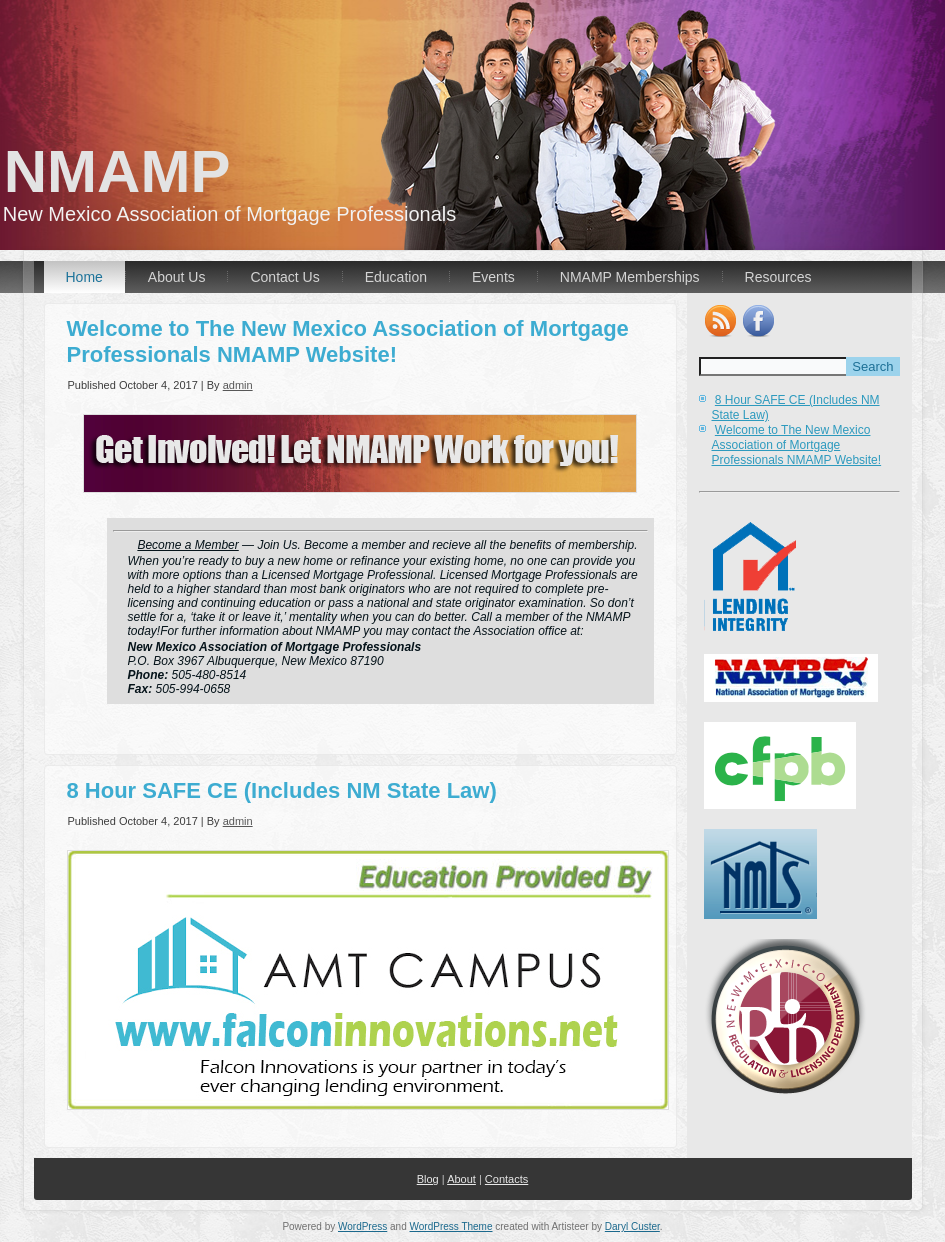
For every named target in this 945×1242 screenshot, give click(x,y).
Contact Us (284, 277)
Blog (428, 1179)
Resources (778, 277)
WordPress (362, 1226)
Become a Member (187, 545)
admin (238, 385)
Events (493, 277)
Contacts (506, 1179)
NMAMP (139, 171)
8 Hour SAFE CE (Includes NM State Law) (282, 790)
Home (84, 277)
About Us (177, 277)
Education (396, 277)
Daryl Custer (632, 1226)
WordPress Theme (451, 1226)
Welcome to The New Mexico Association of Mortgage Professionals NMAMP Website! (348, 341)
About (461, 1179)
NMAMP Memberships (630, 277)
